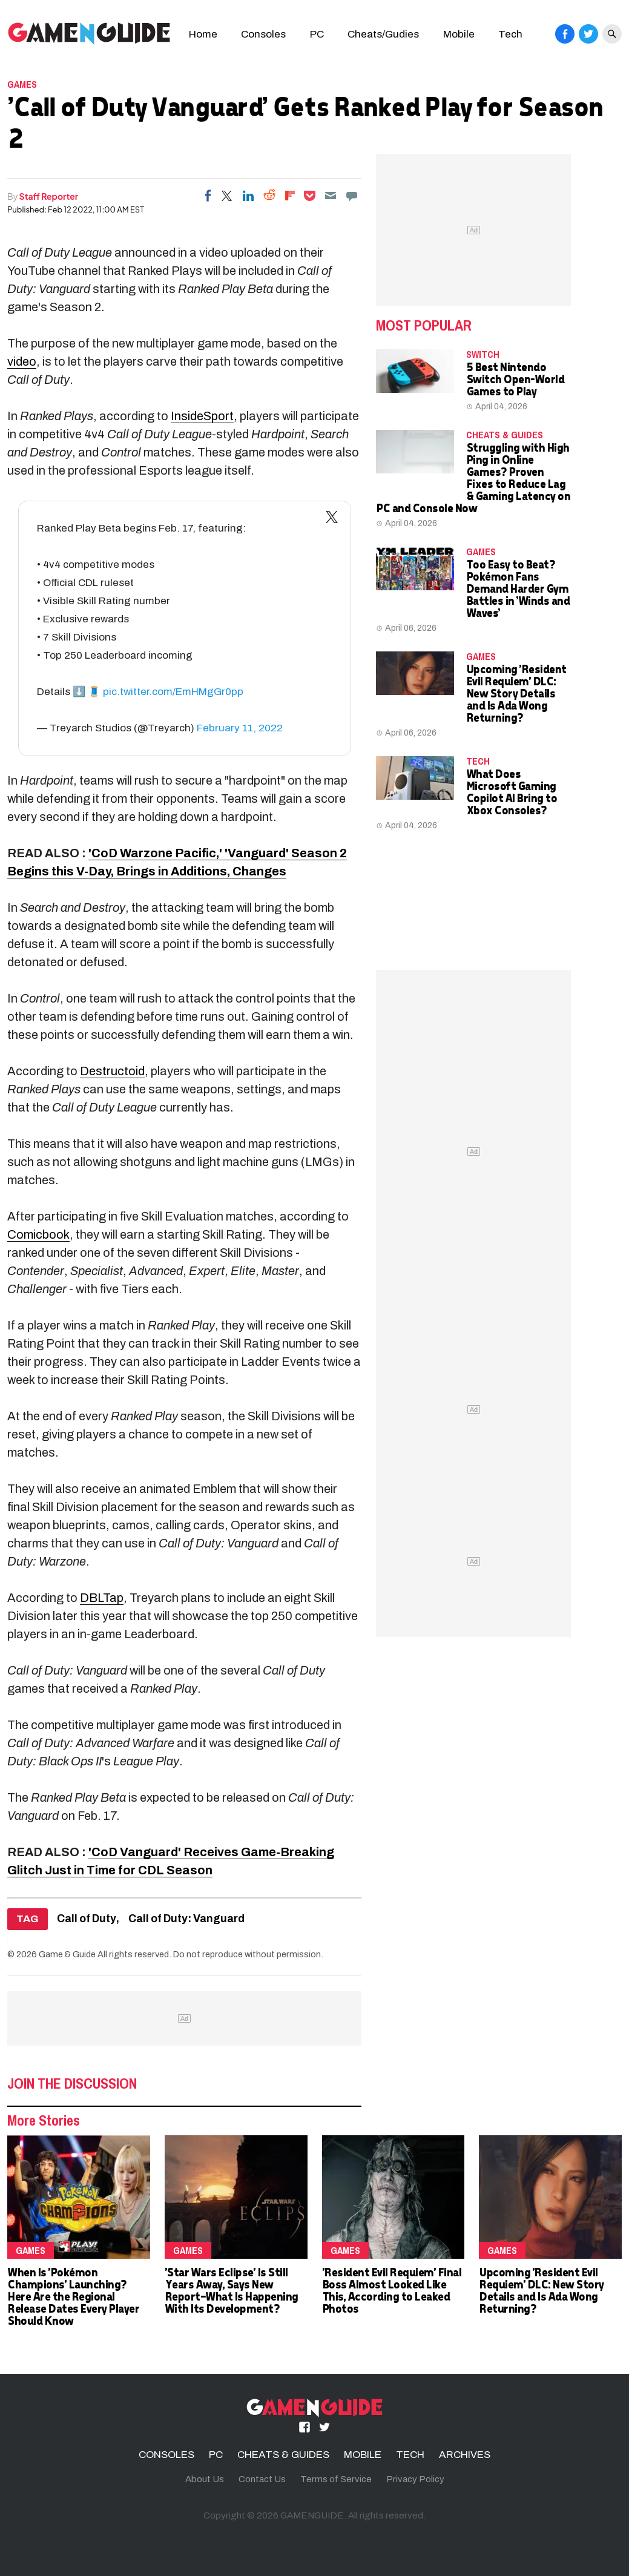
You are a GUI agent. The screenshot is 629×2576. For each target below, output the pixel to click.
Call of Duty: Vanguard (186, 1919)
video (21, 361)
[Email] (330, 195)
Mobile (459, 34)
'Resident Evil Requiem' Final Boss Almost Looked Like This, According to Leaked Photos (391, 2290)
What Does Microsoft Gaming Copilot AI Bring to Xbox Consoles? (511, 791)
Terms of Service (336, 2479)
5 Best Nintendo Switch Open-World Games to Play (515, 379)
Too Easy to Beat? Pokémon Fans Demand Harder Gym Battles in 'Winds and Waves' (518, 588)
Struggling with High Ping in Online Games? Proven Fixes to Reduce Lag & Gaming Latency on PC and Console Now (473, 477)
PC (317, 34)
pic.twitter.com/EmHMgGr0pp (173, 691)
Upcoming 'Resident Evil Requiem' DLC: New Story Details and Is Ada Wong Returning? (516, 693)
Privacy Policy (415, 2479)
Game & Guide (67, 1954)
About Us (204, 2479)
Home (203, 34)
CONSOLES (166, 2454)
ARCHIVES (464, 2454)
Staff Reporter (48, 196)
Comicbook (38, 1234)
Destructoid (112, 1071)
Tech (510, 34)
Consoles (263, 34)
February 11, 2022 (240, 728)
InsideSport (202, 416)
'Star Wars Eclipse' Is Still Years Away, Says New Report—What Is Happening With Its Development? (231, 2290)
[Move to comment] (351, 195)
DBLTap (101, 1597)
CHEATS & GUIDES (504, 434)
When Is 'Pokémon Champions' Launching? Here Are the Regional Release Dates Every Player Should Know (73, 2296)
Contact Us (262, 2479)
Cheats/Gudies (383, 34)
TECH (478, 761)
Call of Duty (86, 1919)
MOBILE (362, 2454)
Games (22, 84)
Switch (482, 354)
